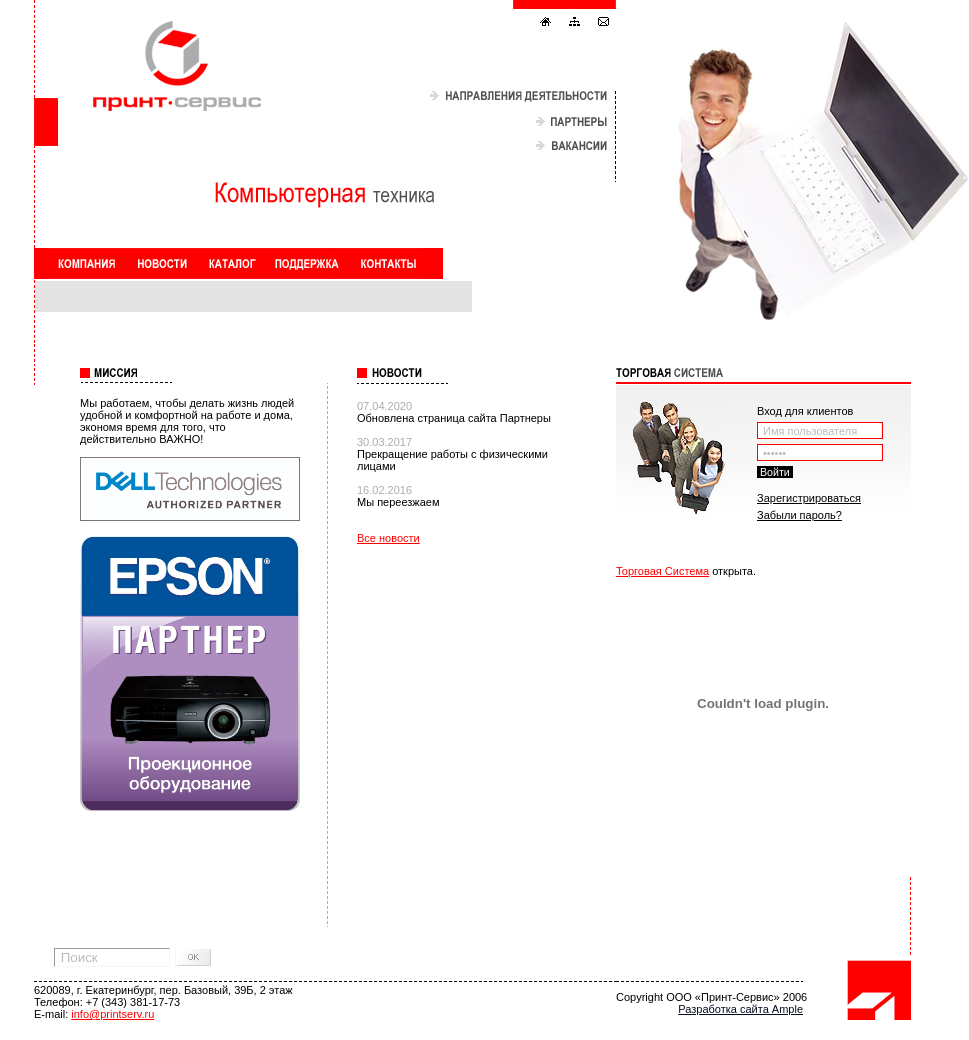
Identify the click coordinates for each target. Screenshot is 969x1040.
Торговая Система (662, 571)
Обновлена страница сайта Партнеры (454, 418)
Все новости (388, 538)
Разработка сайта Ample (740, 1009)
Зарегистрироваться (809, 498)
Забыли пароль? (799, 515)
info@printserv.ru (112, 1014)
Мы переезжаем (398, 502)
